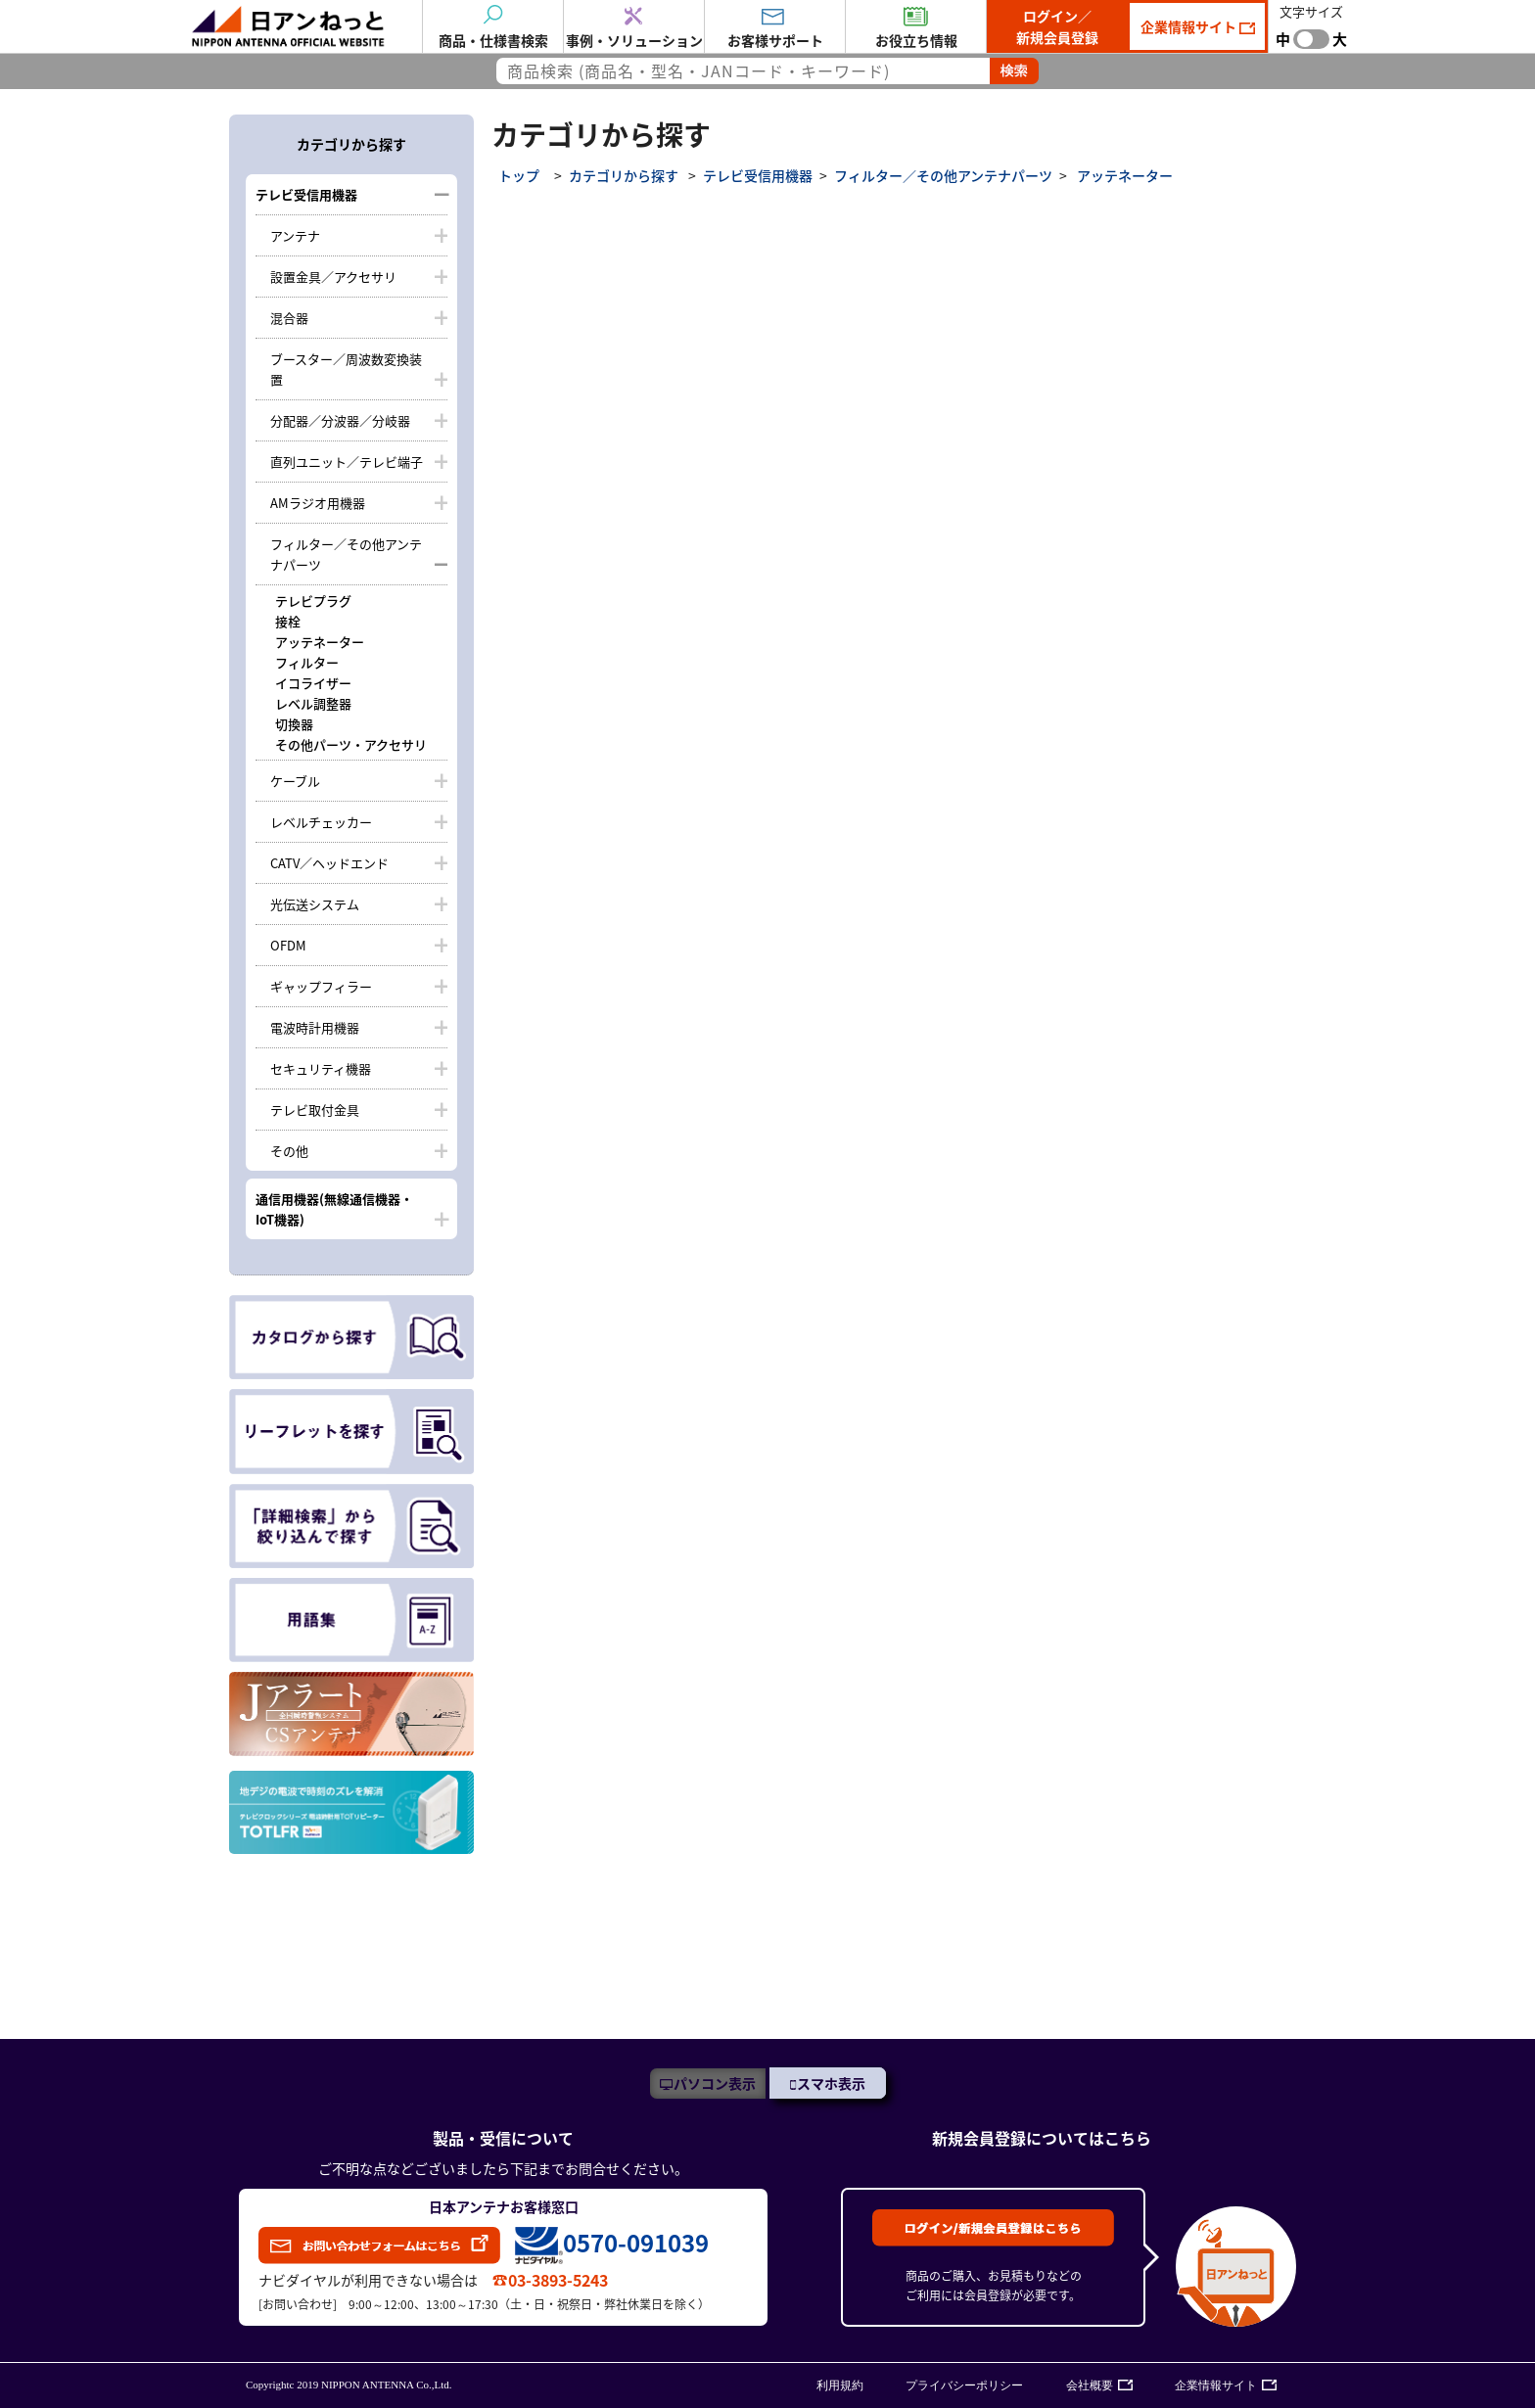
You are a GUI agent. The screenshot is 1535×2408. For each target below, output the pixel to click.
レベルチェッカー (321, 821)
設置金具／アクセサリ (333, 276)
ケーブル (295, 780)
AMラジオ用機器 (317, 502)
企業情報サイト (1189, 26)
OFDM (288, 945)
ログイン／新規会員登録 (1057, 26)
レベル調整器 (313, 703)
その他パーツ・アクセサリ (351, 744)
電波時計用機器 (314, 1027)
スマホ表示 (831, 2083)
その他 (289, 1150)
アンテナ (295, 235)
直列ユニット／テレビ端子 (346, 461)
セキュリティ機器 (320, 1068)
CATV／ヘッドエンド (329, 863)
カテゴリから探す (623, 175)
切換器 (294, 724)
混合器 (289, 317)
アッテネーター (319, 641)
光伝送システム (314, 904)
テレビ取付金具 (314, 1109)
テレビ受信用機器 (306, 194)
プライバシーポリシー (964, 2385)
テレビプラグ (313, 600)
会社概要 (1089, 2385)
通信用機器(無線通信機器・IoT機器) (334, 1208)
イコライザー (313, 682)
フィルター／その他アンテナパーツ (346, 554)
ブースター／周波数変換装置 (346, 369)
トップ (518, 175)
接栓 (288, 621)
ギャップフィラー (321, 986)
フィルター (307, 662)
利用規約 (839, 2385)
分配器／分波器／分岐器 (340, 420)
